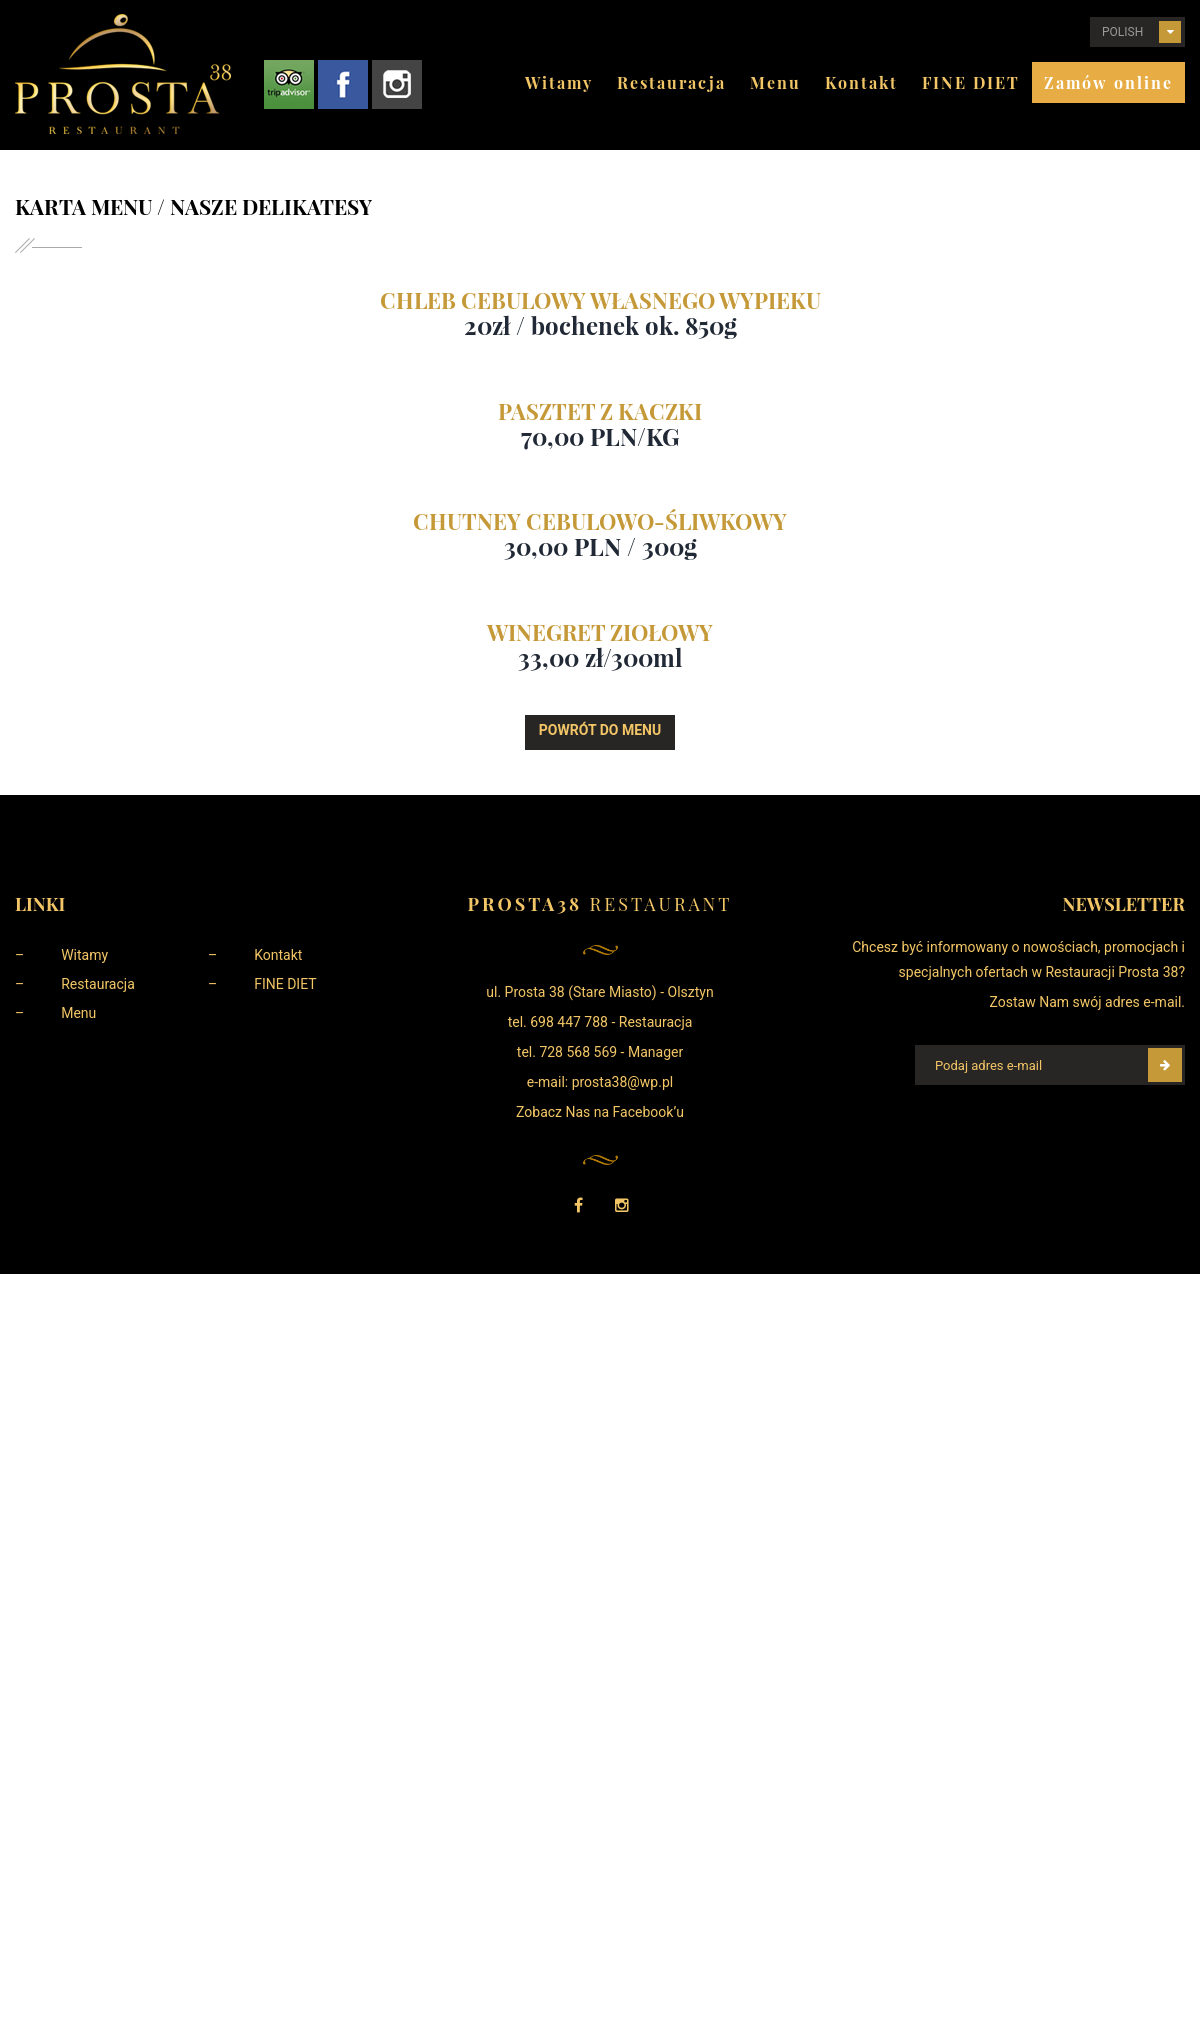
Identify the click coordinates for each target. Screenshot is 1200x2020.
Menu (775, 82)
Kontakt (861, 82)
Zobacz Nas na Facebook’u (600, 1112)
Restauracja (671, 82)
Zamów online (1108, 82)
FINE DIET (971, 82)
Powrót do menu (600, 730)
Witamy (559, 82)
